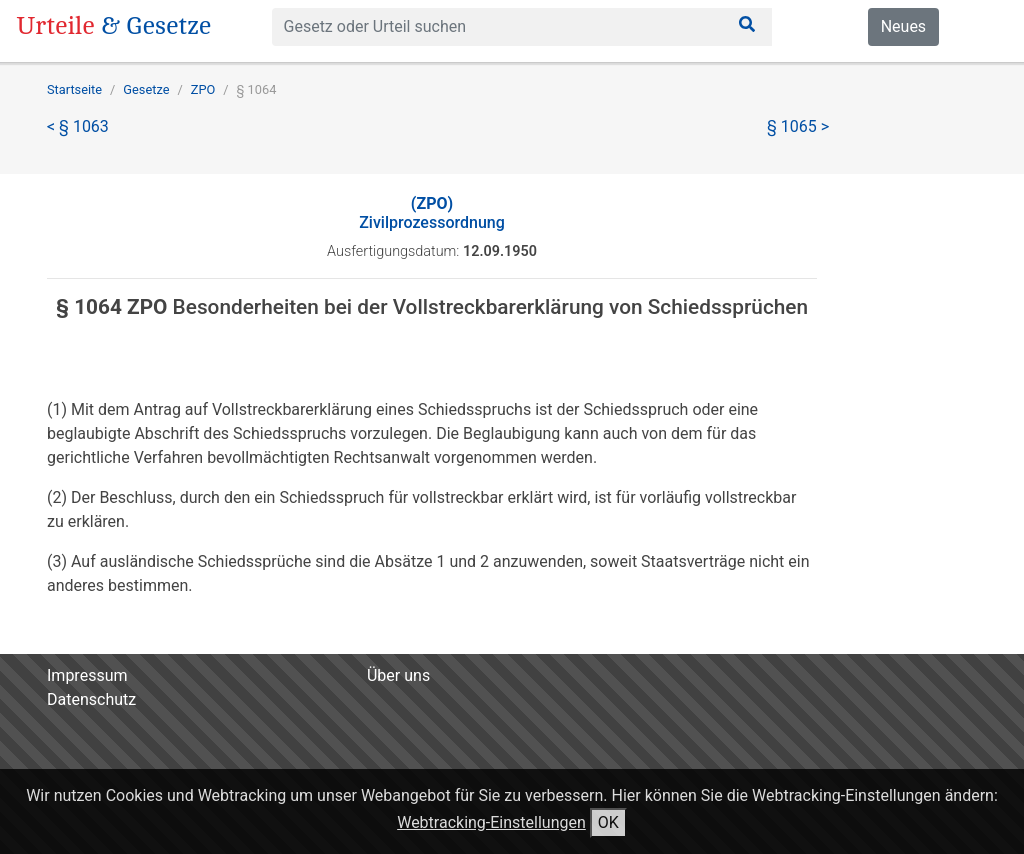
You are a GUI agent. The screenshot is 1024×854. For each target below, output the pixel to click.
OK (608, 822)
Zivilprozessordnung (432, 213)
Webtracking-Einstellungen (491, 822)
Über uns (398, 675)
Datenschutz (91, 699)
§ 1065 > (798, 126)
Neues (903, 26)
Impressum (87, 675)
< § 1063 (78, 126)
